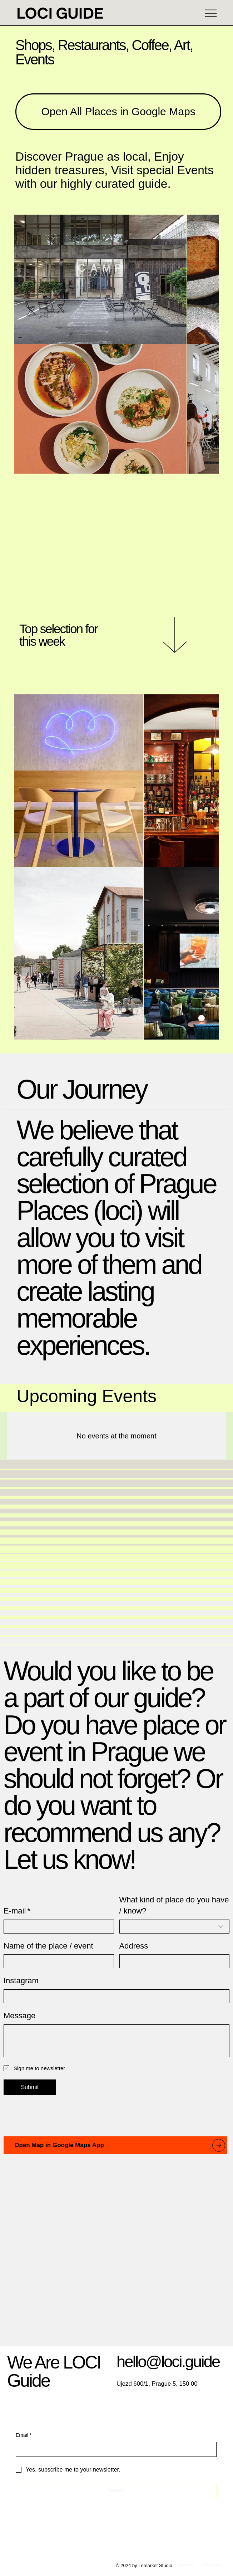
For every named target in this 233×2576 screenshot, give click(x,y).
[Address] (172, 1961)
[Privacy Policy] (213, 2565)
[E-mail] (56, 1926)
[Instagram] (114, 1996)
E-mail (17, 1911)
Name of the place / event (48, 1945)
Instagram (21, 1980)
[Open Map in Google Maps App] (115, 2145)
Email (23, 2435)
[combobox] (174, 1927)
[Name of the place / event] (56, 1961)
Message (19, 2015)
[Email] (114, 2449)
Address (133, 1945)
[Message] (116, 2041)
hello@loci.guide (167, 2361)
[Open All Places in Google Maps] (118, 111)
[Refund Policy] (187, 2565)
